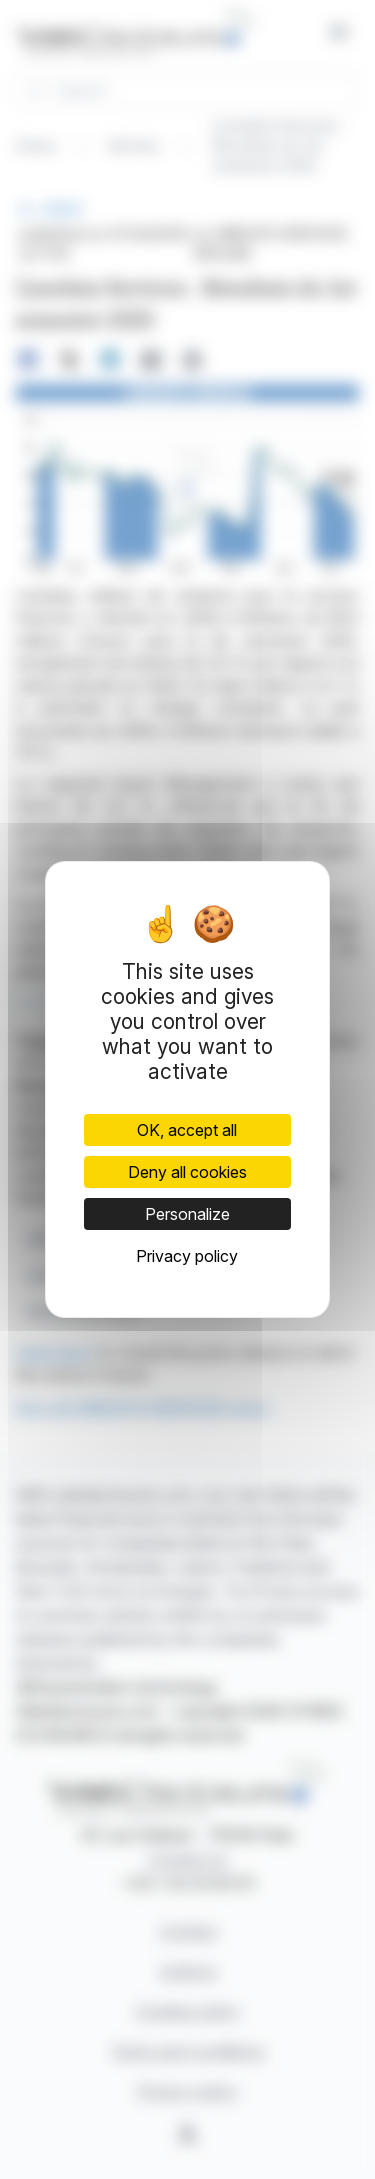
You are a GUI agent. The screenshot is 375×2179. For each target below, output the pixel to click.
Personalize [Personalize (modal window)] (187, 1214)
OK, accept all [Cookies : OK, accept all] (187, 1130)
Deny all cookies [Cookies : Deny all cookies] (187, 1172)
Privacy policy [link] (187, 1256)
